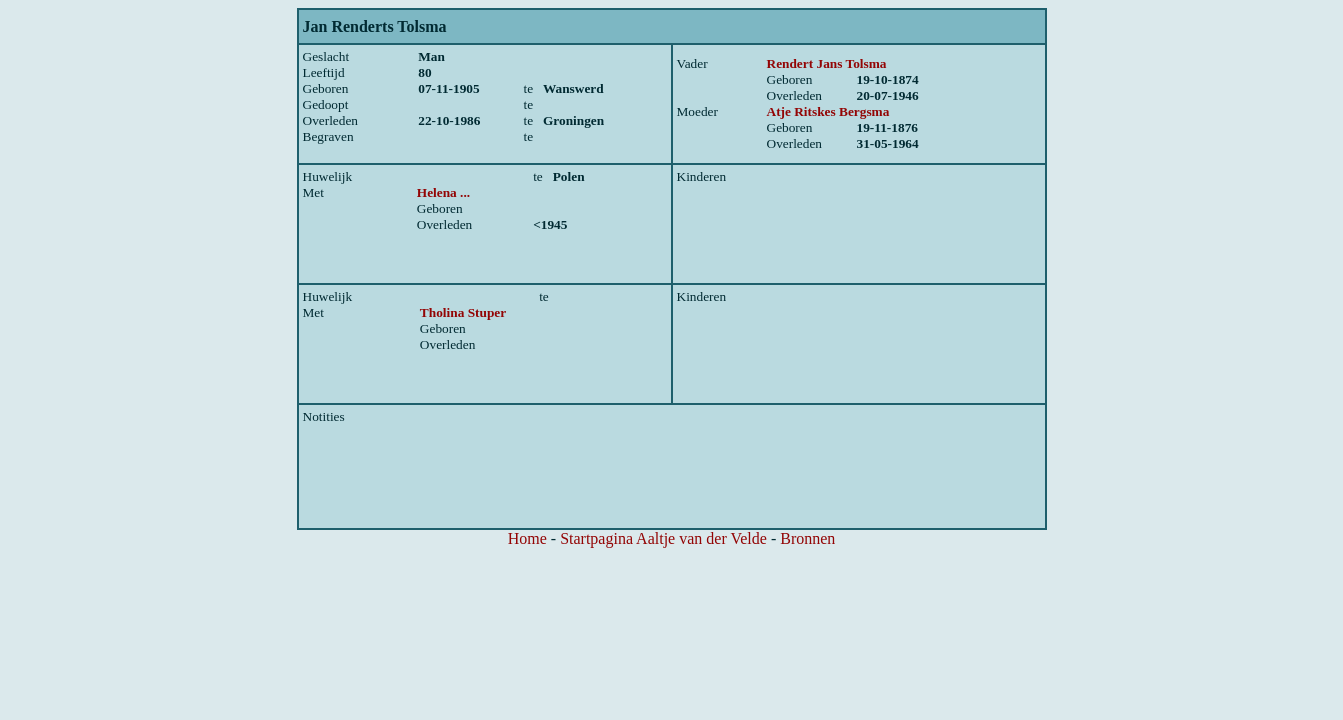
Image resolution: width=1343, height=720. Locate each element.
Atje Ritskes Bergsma (828, 111)
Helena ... (443, 192)
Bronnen (807, 538)
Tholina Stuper (463, 312)
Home (527, 538)
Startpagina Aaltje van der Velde (663, 538)
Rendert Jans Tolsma (827, 63)
